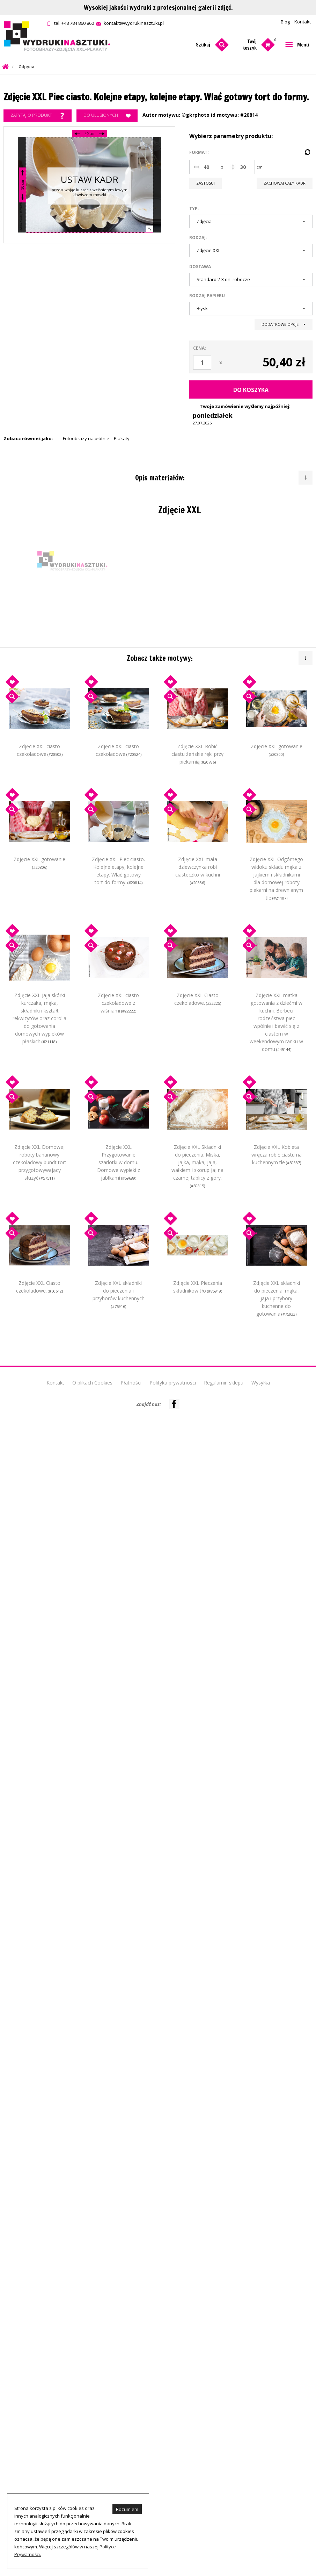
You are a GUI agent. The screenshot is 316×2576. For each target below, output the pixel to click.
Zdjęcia (27, 67)
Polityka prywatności (172, 1382)
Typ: (194, 209)
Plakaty (122, 438)
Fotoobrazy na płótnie (86, 438)
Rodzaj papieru (207, 296)
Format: (199, 152)
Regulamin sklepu (223, 1382)
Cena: (199, 348)
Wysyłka (260, 1382)
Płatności (130, 1382)
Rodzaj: (198, 238)
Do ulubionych (107, 115)
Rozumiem (127, 2509)
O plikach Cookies (92, 1382)
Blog (285, 22)
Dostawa (200, 267)
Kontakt (302, 22)
